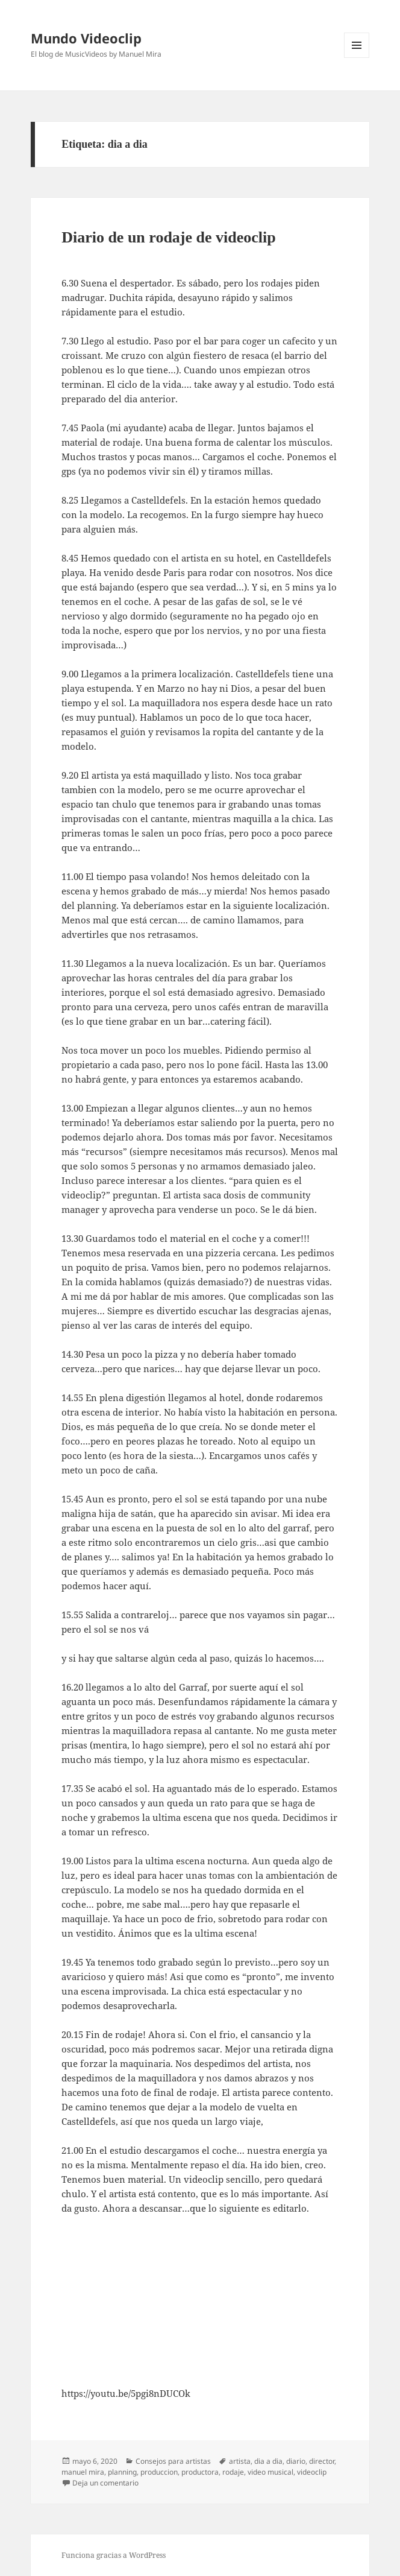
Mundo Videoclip (86, 38)
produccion (159, 2472)
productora (200, 2472)
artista (240, 2461)
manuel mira (82, 2472)
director (321, 2461)
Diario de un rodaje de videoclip (168, 237)
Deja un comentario (105, 2483)
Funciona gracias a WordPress (113, 2555)
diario (295, 2461)
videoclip (312, 2472)
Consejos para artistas (173, 2461)
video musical (270, 2472)
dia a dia (268, 2461)
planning (122, 2472)
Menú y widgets (357, 57)
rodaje (233, 2472)
